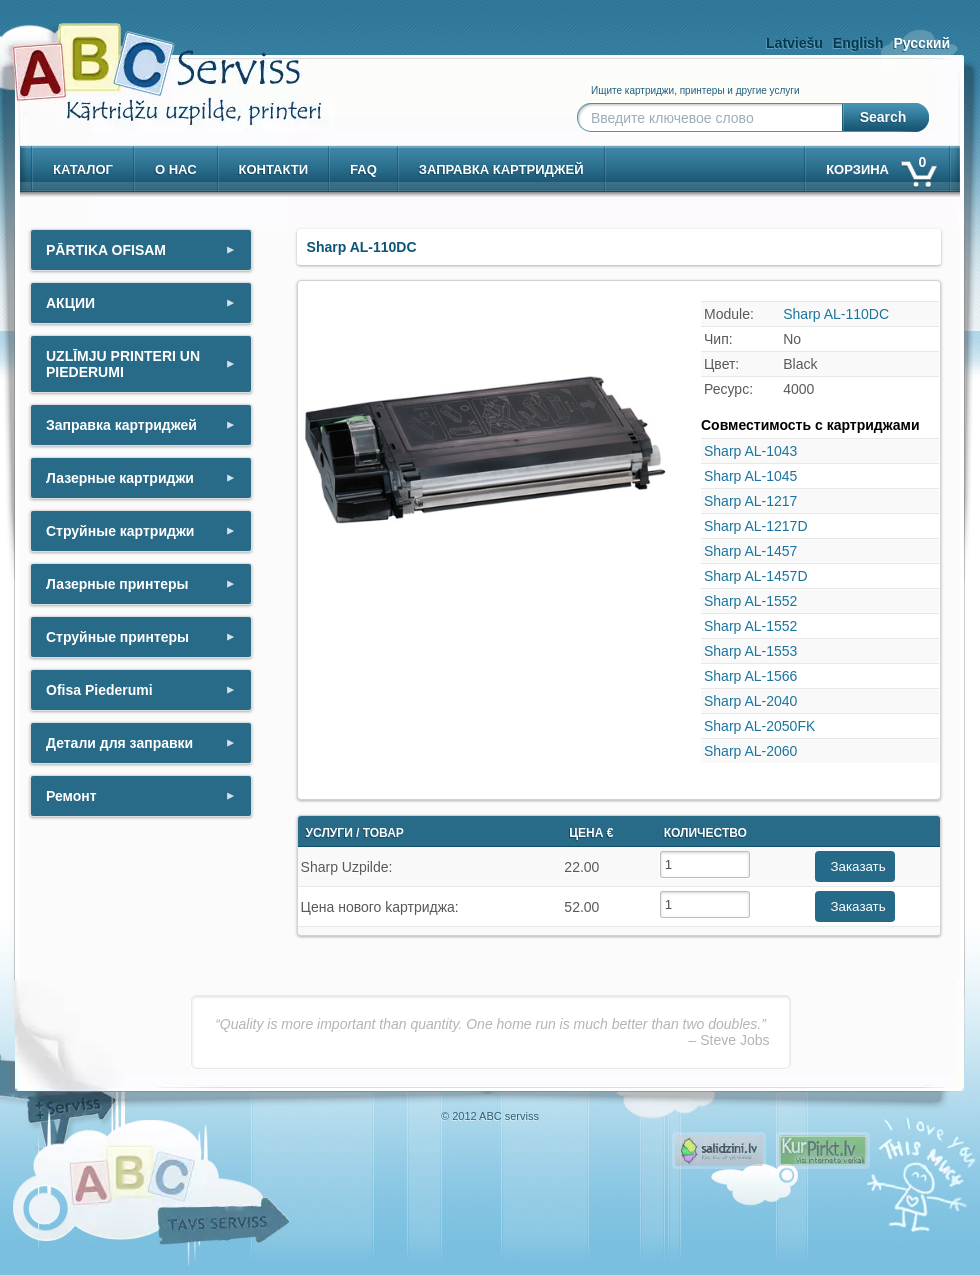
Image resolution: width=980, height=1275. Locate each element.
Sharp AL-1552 (750, 601)
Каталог (83, 169)
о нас (176, 169)
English (858, 43)
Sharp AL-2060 (750, 751)
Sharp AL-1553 (750, 651)
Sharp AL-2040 (750, 701)
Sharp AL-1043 (750, 451)
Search (883, 117)
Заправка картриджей (501, 169)
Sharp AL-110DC (836, 314)
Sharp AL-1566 (750, 676)
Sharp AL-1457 (750, 551)
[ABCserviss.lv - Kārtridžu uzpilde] (149, 60)
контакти (274, 169)
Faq (363, 169)
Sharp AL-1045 (750, 476)
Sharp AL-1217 (750, 501)
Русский (921, 43)
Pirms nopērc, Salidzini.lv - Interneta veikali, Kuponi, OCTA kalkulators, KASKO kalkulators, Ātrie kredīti (719, 1150)
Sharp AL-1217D (756, 526)
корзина (880, 165)
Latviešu (794, 43)
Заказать (858, 866)
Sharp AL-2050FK (759, 726)
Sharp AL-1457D (756, 576)
